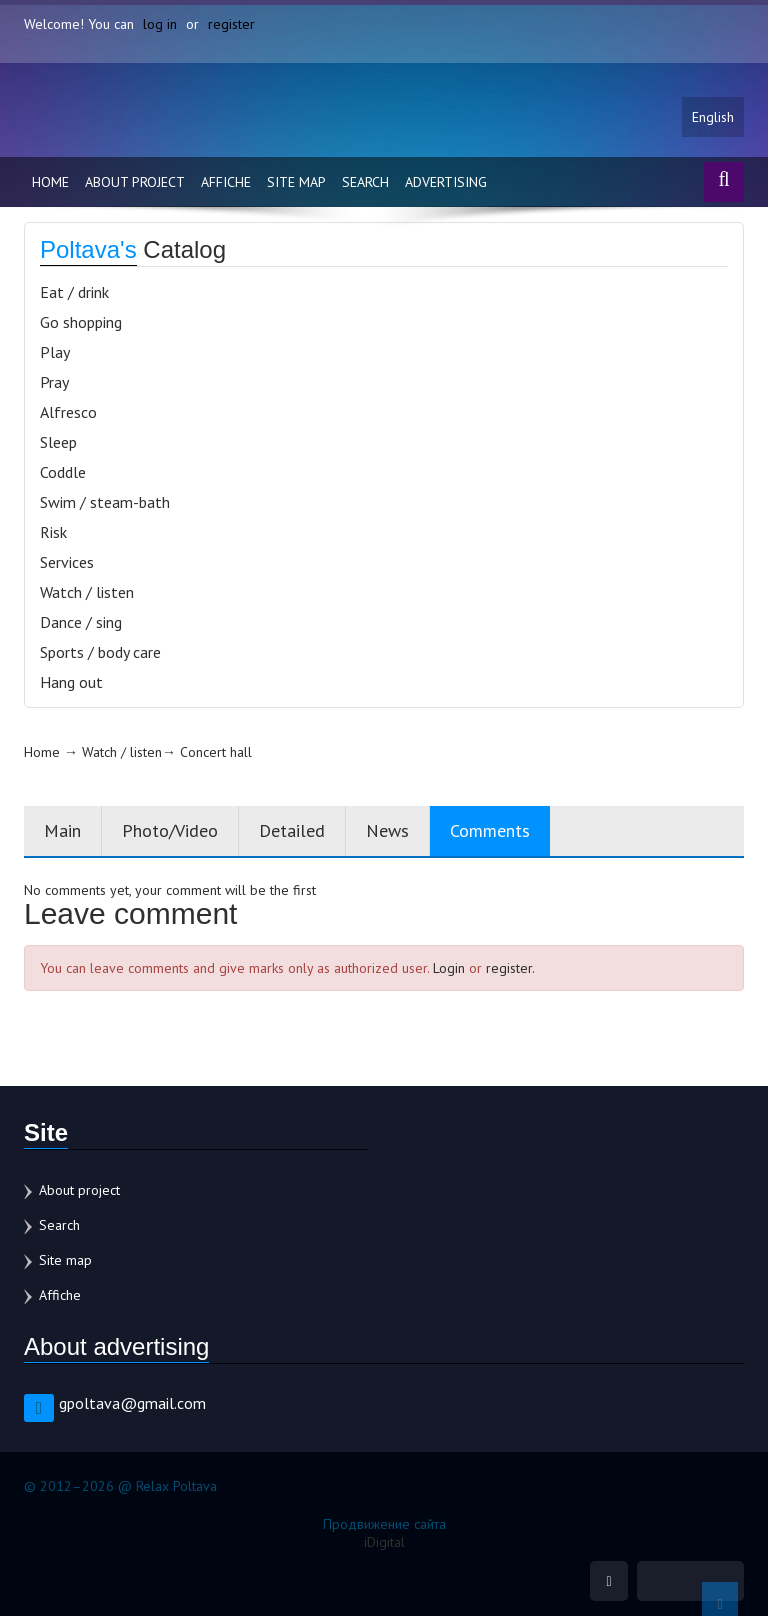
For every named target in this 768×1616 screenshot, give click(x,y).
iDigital (384, 1542)
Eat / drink (74, 292)
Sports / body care (100, 652)
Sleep (58, 442)
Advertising (446, 182)
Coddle (63, 472)
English (713, 117)
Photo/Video (170, 830)
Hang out (71, 682)
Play (55, 352)
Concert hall (216, 752)
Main (62, 830)
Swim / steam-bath (105, 502)
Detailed (292, 830)
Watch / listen (87, 592)
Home (50, 182)
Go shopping (81, 322)
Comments (490, 830)
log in (160, 24)
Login (449, 968)
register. (510, 968)
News (387, 830)
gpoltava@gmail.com (132, 1403)
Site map (296, 182)
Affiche (226, 182)
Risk (53, 532)
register (231, 24)
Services (67, 562)
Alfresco (68, 412)
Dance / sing (81, 622)
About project (135, 182)
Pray (54, 382)
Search (365, 182)
